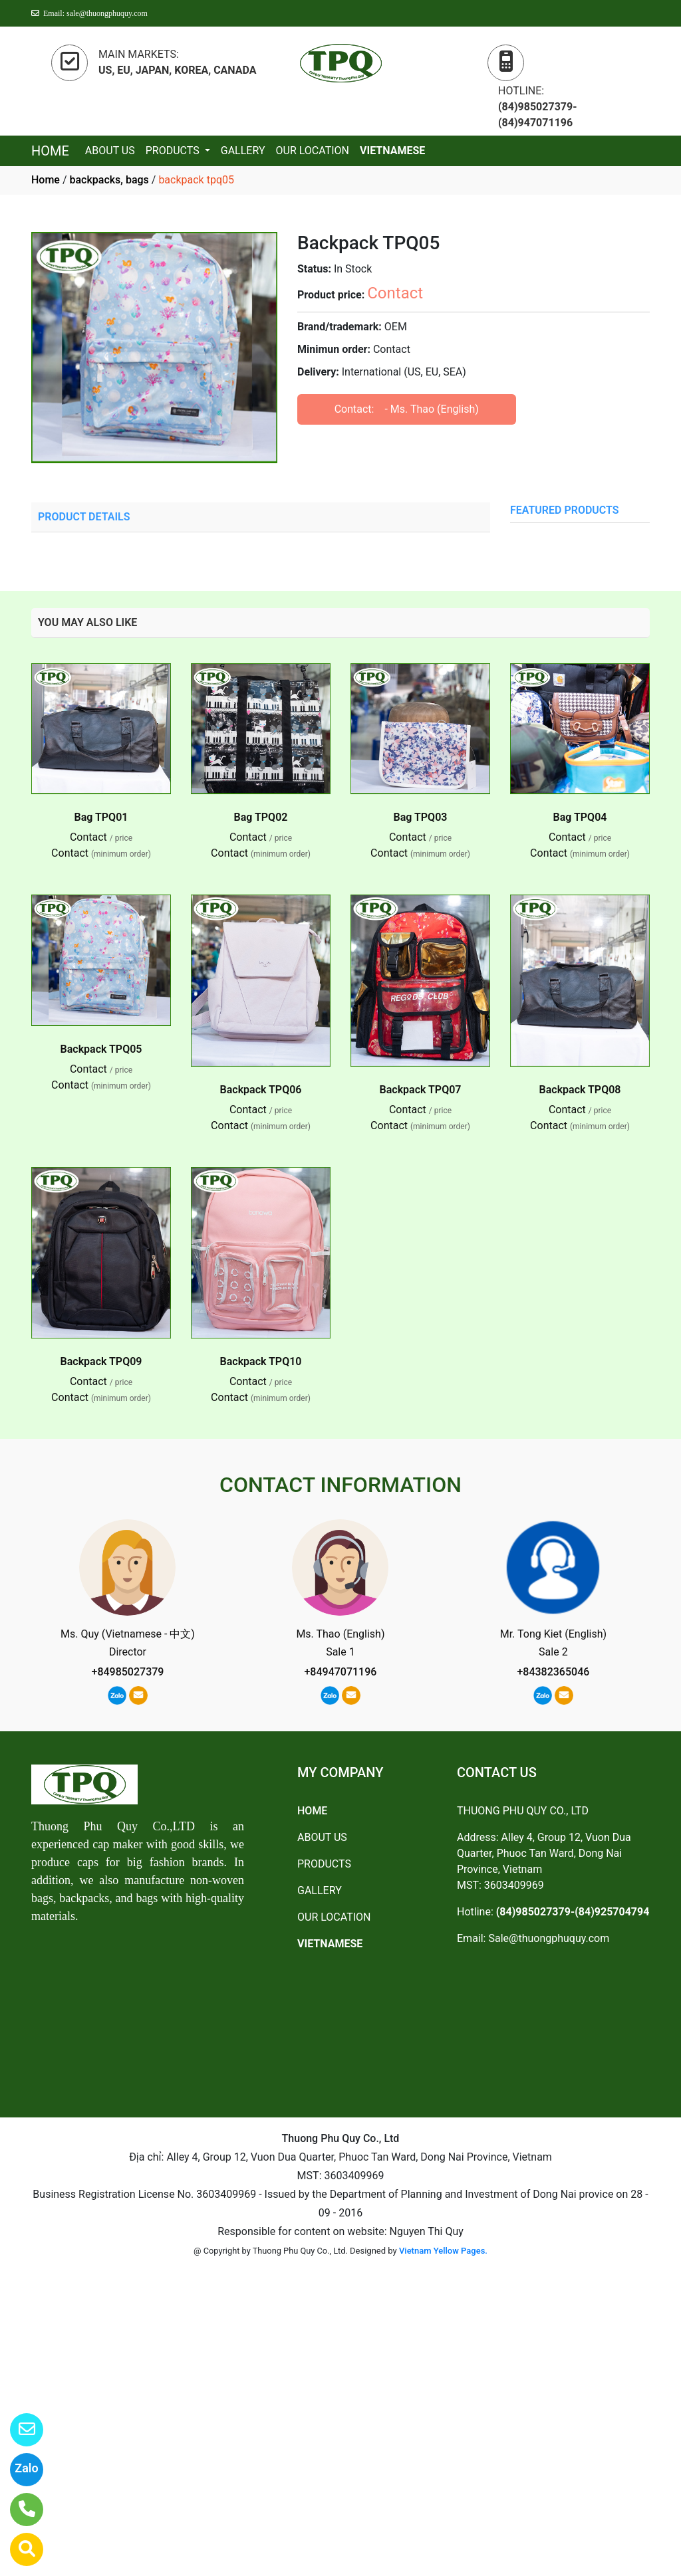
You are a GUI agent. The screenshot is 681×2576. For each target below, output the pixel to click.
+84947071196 (340, 1671)
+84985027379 (128, 1671)
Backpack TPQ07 (421, 1089)
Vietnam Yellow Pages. (443, 2251)
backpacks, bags (108, 179)
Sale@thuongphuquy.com (548, 1938)
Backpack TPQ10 (261, 1361)
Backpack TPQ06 (261, 1089)
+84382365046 (553, 1671)
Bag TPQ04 (580, 817)
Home (45, 179)
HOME (50, 151)
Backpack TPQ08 (580, 1089)
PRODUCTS (174, 150)
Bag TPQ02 (261, 817)
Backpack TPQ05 (101, 1049)
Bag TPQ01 (101, 817)
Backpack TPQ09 (101, 1361)
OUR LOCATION (313, 150)
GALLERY (243, 150)
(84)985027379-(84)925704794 (573, 1911)
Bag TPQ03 (421, 817)
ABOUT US (110, 150)
